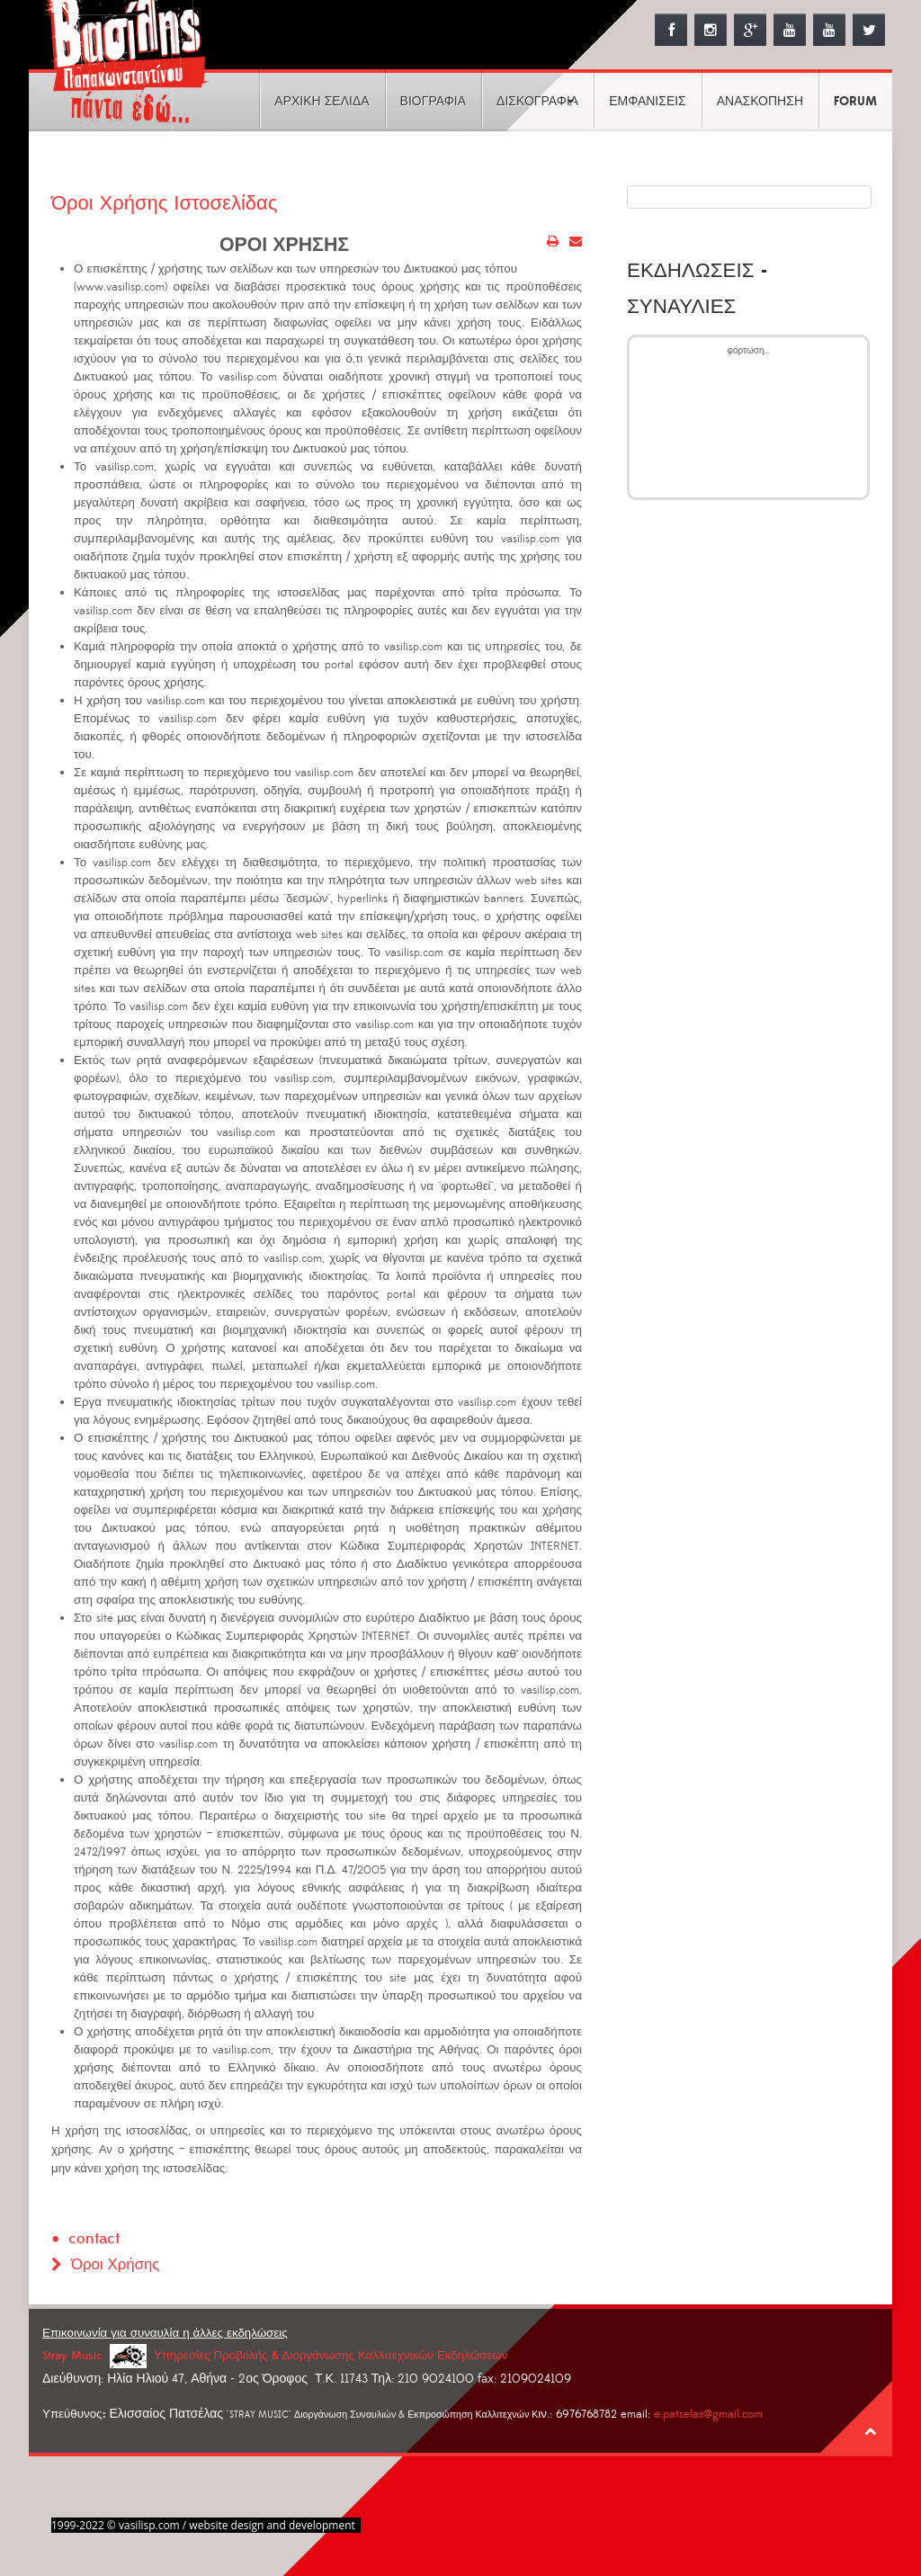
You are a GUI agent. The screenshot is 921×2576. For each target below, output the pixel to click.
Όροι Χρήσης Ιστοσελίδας (166, 203)
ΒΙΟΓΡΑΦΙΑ (433, 102)
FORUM (855, 102)
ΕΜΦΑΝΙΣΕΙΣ (647, 102)
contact (94, 2238)
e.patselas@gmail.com (708, 2413)
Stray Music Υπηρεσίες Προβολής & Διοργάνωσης (274, 2355)
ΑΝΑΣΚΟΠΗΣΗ (760, 102)
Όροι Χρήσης (115, 2264)
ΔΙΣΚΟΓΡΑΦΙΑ (537, 102)
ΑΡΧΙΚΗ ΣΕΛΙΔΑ (321, 102)
